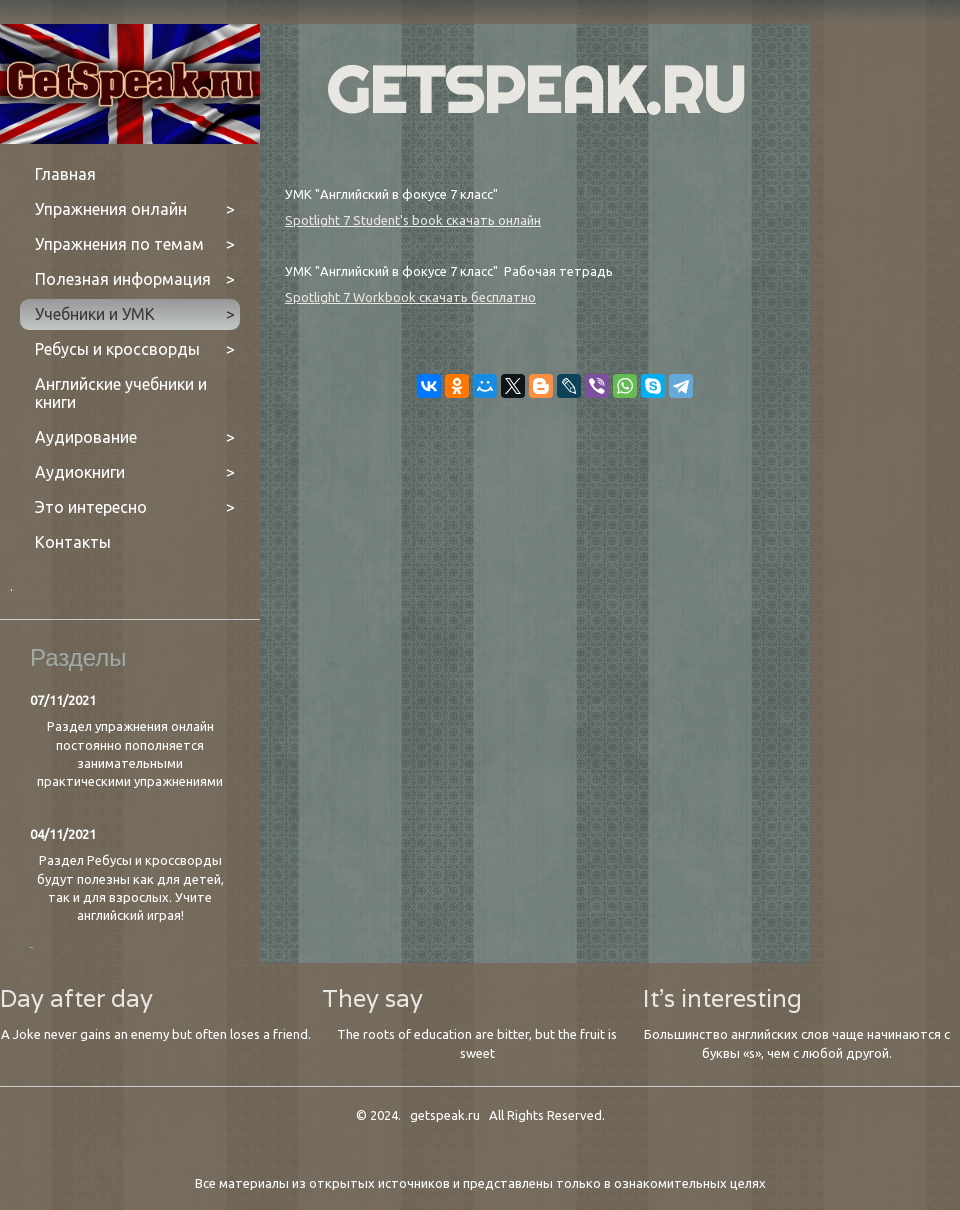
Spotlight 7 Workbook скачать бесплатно (410, 297)
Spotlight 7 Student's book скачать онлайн (413, 220)
